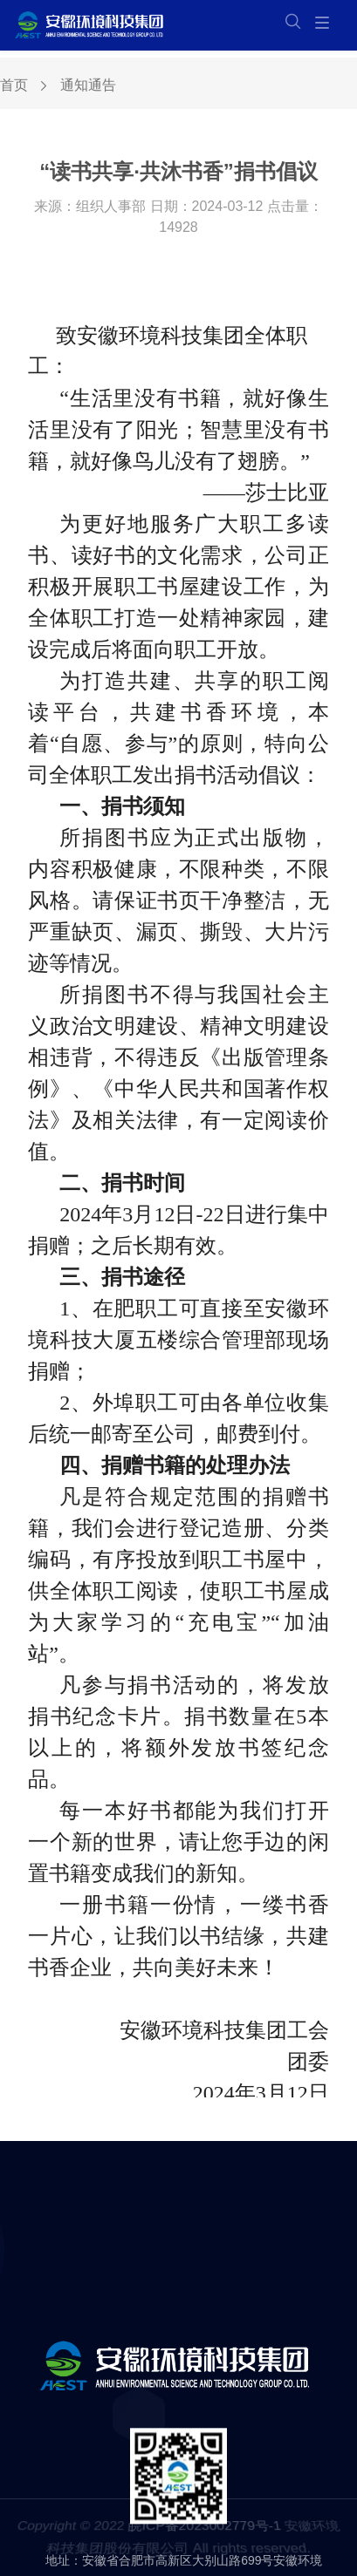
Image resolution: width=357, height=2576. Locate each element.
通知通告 (88, 86)
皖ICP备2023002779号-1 (204, 2530)
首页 (14, 86)
